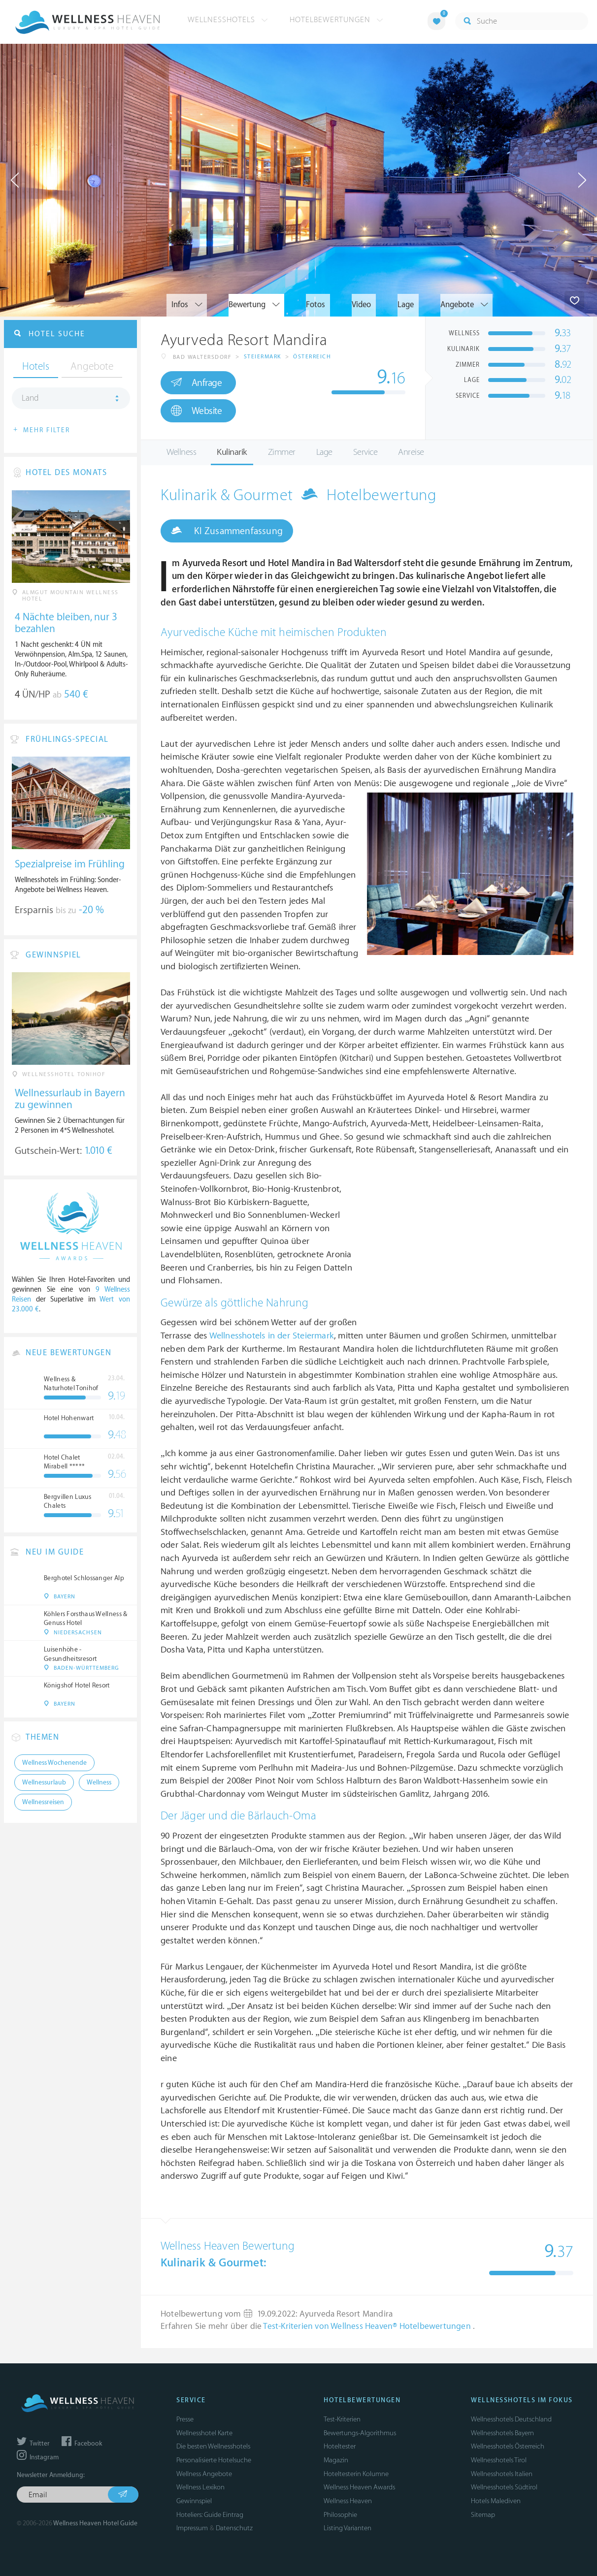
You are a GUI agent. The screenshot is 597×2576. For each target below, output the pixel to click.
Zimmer (282, 452)
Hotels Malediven (496, 2501)
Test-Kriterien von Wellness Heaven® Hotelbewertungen (368, 2326)
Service (365, 452)
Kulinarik (232, 452)
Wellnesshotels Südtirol (504, 2487)
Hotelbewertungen (336, 19)
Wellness (181, 452)
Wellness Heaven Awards (359, 2487)
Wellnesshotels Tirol (499, 2460)
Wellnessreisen (43, 1802)
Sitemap (483, 2515)
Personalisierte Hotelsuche (213, 2460)
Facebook (82, 2444)
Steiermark (262, 356)
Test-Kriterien (342, 2419)
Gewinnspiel (194, 2501)
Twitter (33, 2444)
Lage (324, 452)
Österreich (312, 356)
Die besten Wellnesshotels (213, 2446)
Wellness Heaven (348, 2501)
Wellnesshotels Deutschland (511, 2419)
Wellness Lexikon (200, 2487)
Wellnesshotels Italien (501, 2474)
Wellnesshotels (228, 19)
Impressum (192, 2528)
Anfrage (196, 382)
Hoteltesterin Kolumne (356, 2474)
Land (30, 398)
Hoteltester (340, 2446)
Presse (185, 2419)
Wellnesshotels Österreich (507, 2446)
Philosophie (340, 2515)
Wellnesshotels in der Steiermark (271, 1336)
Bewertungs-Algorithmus (360, 2433)
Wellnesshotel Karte (204, 2433)
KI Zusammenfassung (227, 531)
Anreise (411, 452)
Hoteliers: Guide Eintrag (209, 2515)
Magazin (336, 2460)
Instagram (38, 2457)
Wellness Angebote (204, 2474)
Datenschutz (234, 2528)
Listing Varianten (347, 2528)
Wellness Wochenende (54, 1763)
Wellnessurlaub (44, 1782)
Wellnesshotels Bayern (502, 2433)
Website (196, 410)
